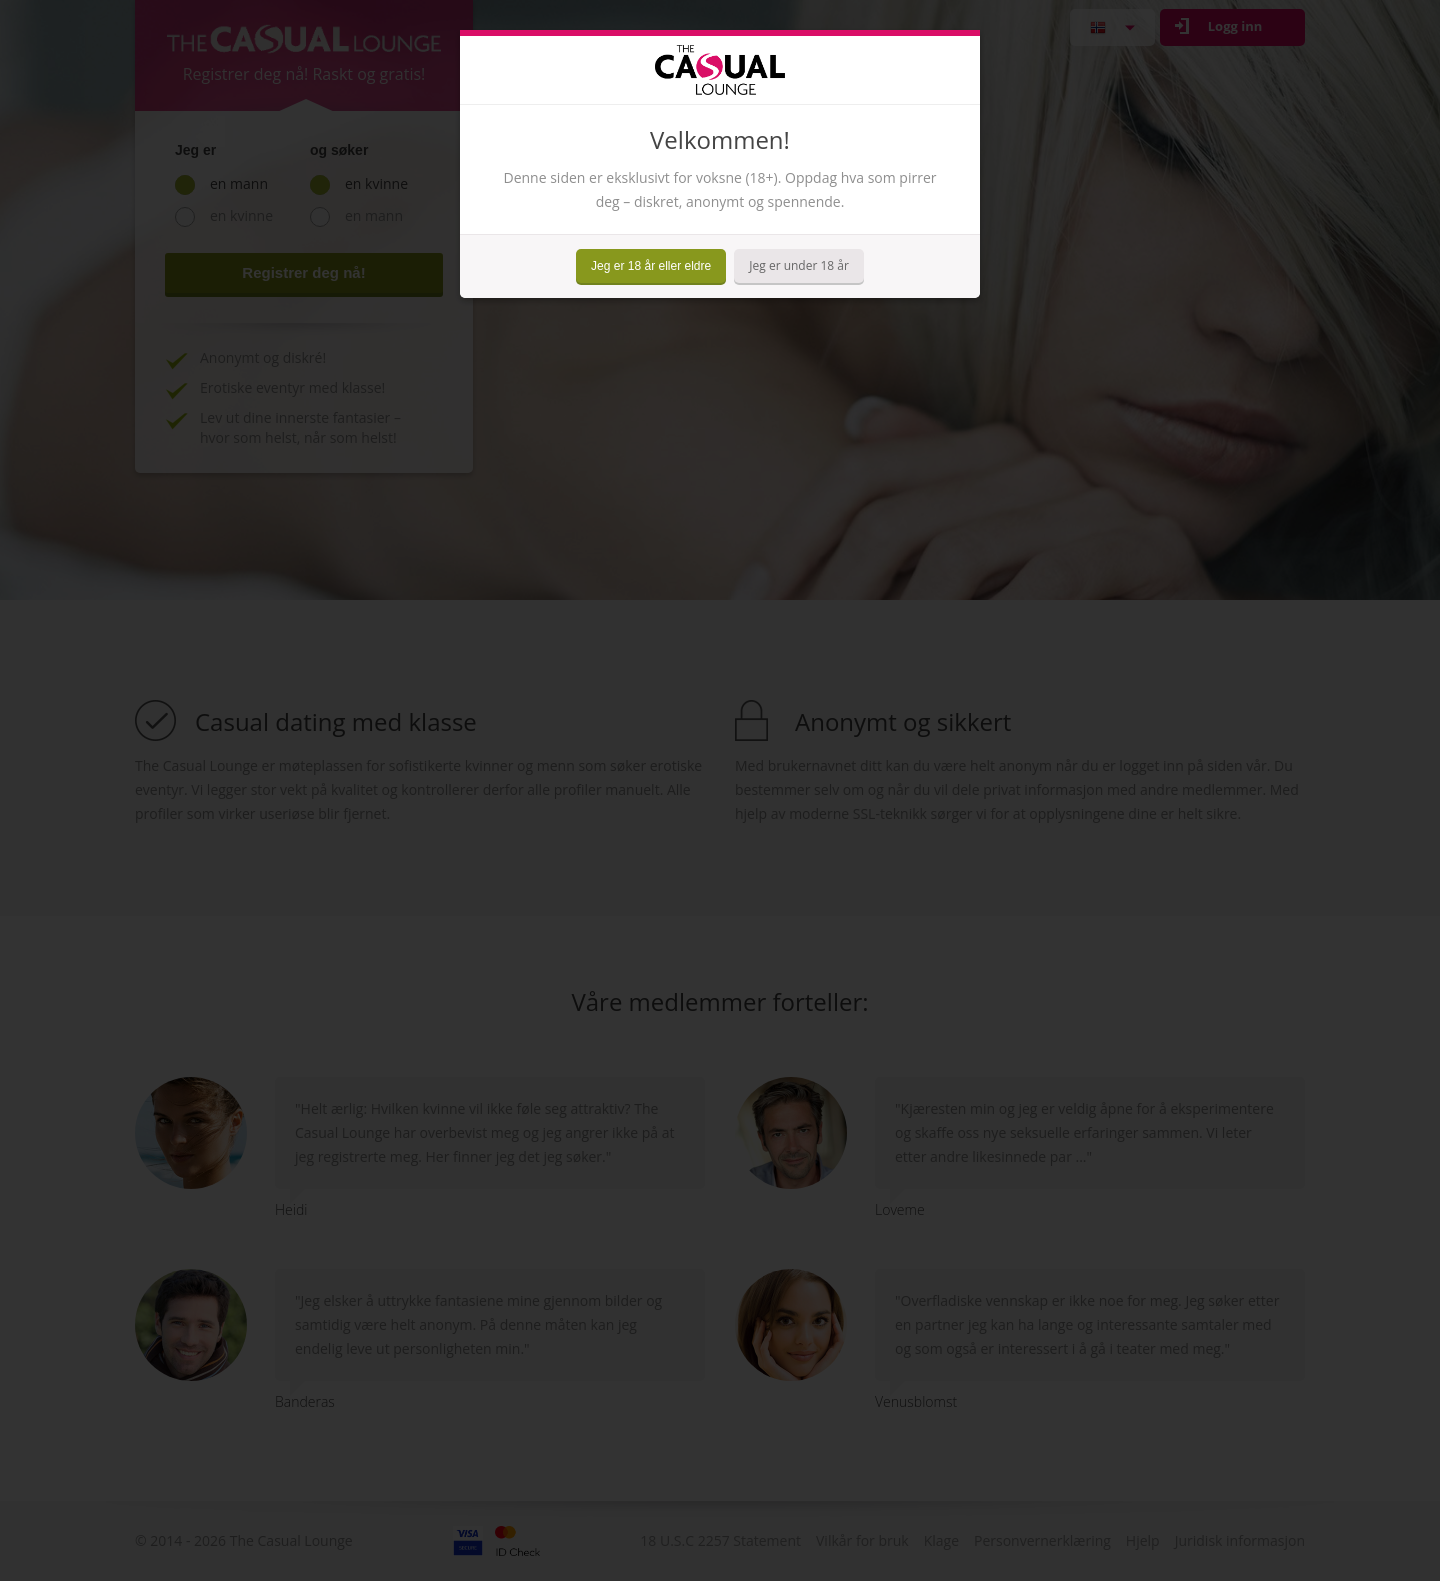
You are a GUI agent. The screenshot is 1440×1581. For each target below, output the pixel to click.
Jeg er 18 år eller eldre (651, 266)
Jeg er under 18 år (799, 265)
